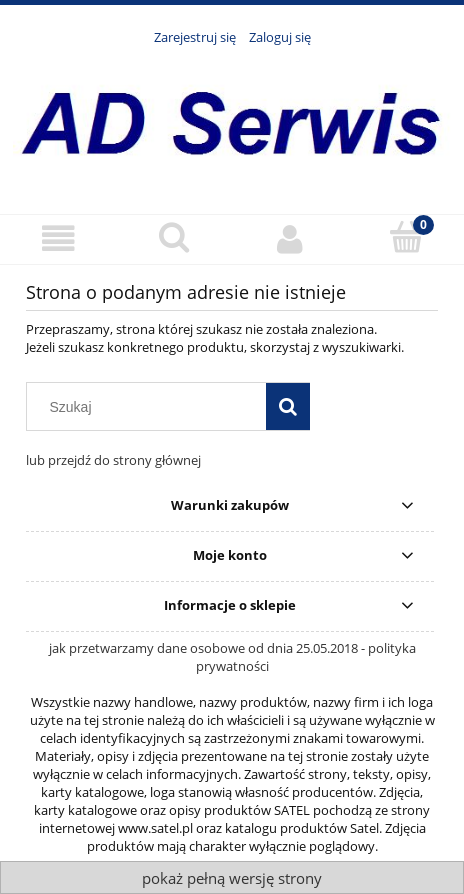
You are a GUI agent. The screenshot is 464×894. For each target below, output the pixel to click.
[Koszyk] (406, 237)
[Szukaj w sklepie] (151, 407)
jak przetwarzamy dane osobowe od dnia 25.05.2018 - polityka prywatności (232, 657)
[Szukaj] (174, 237)
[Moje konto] (290, 238)
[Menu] (58, 238)
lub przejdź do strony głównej (113, 460)
